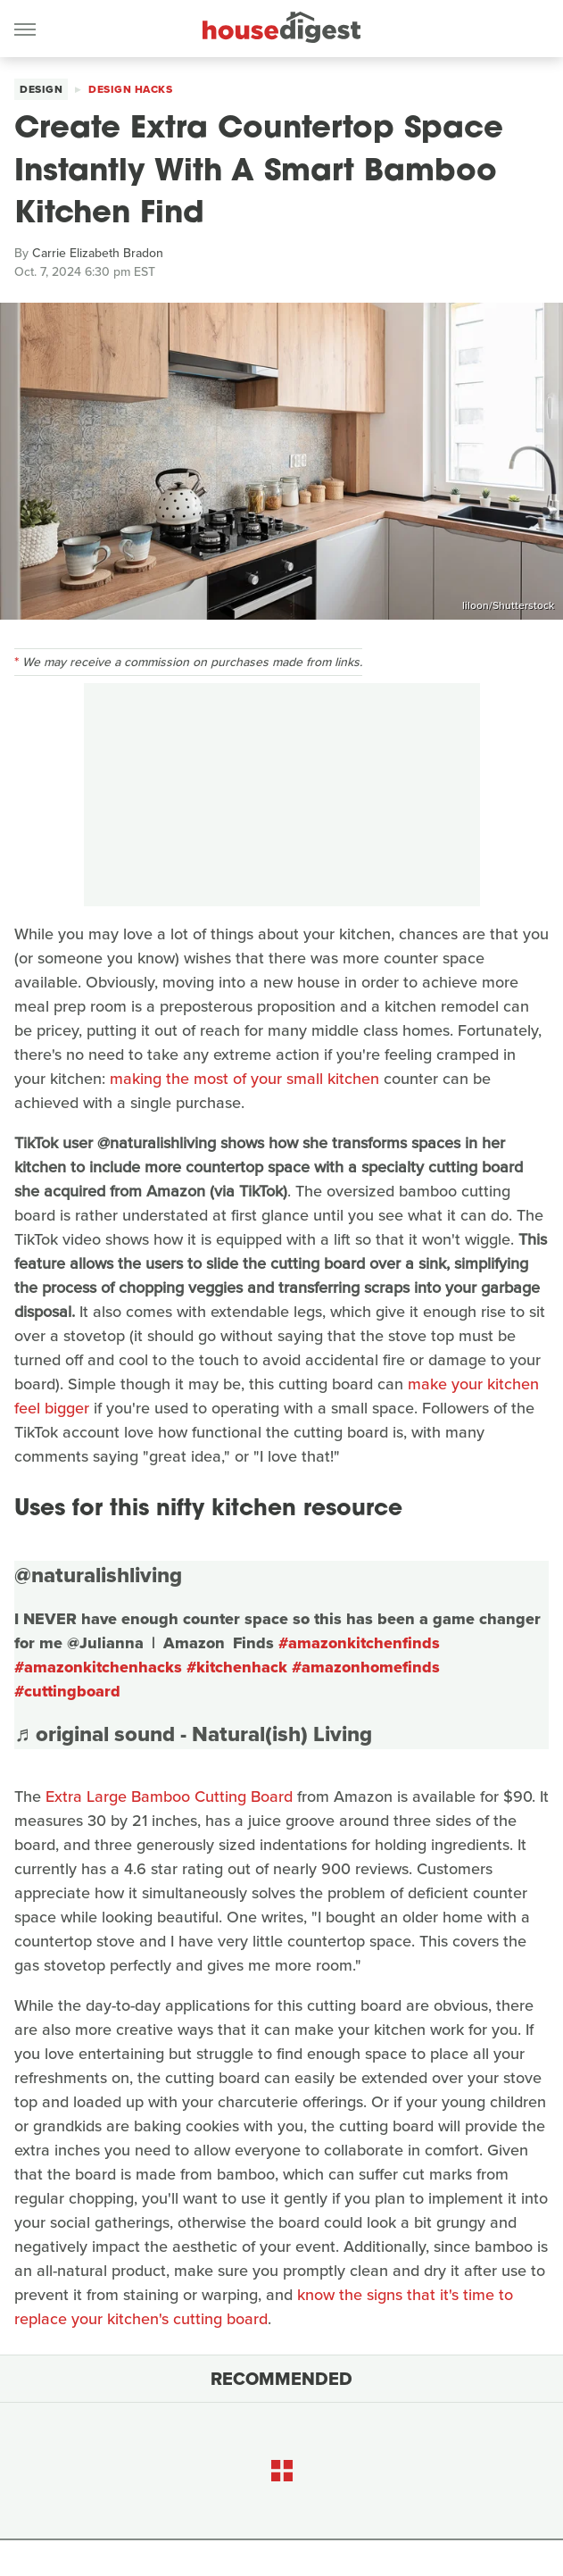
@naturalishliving (98, 1575)
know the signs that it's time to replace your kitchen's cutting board (263, 2306)
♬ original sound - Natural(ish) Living (193, 1734)
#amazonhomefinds (366, 1667)
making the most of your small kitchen (244, 1078)
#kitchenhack (236, 1667)
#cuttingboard (67, 1691)
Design (41, 89)
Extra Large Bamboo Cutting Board (169, 1796)
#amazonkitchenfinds (359, 1643)
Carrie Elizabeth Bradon (97, 253)
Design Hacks (130, 89)
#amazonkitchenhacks (98, 1667)
